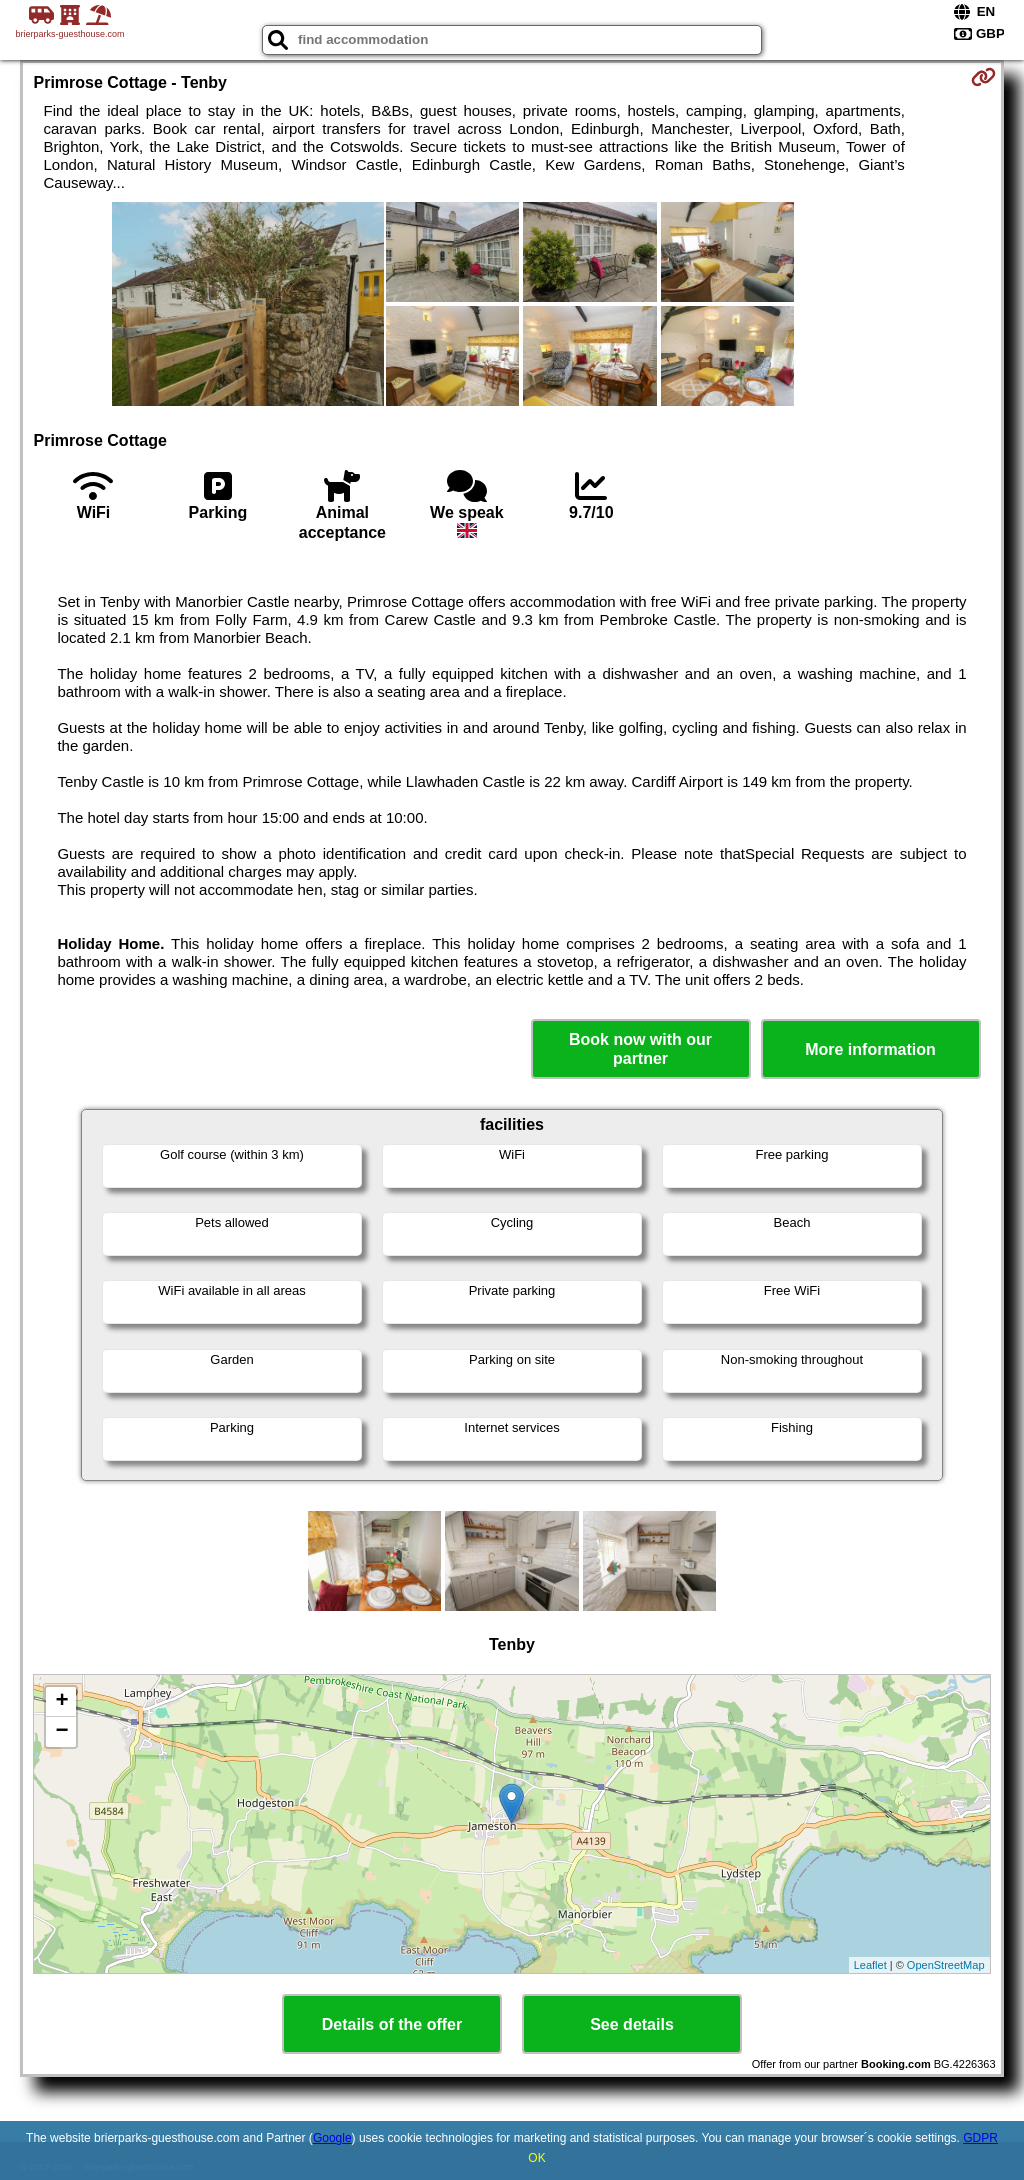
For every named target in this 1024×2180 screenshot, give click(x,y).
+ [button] (61, 1702)
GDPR (980, 2138)
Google (332, 2138)
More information (870, 1049)
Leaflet (870, 1965)
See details (632, 2024)
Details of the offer (392, 2024)
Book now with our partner (640, 1049)
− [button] (61, 1732)
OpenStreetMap (946, 1965)
